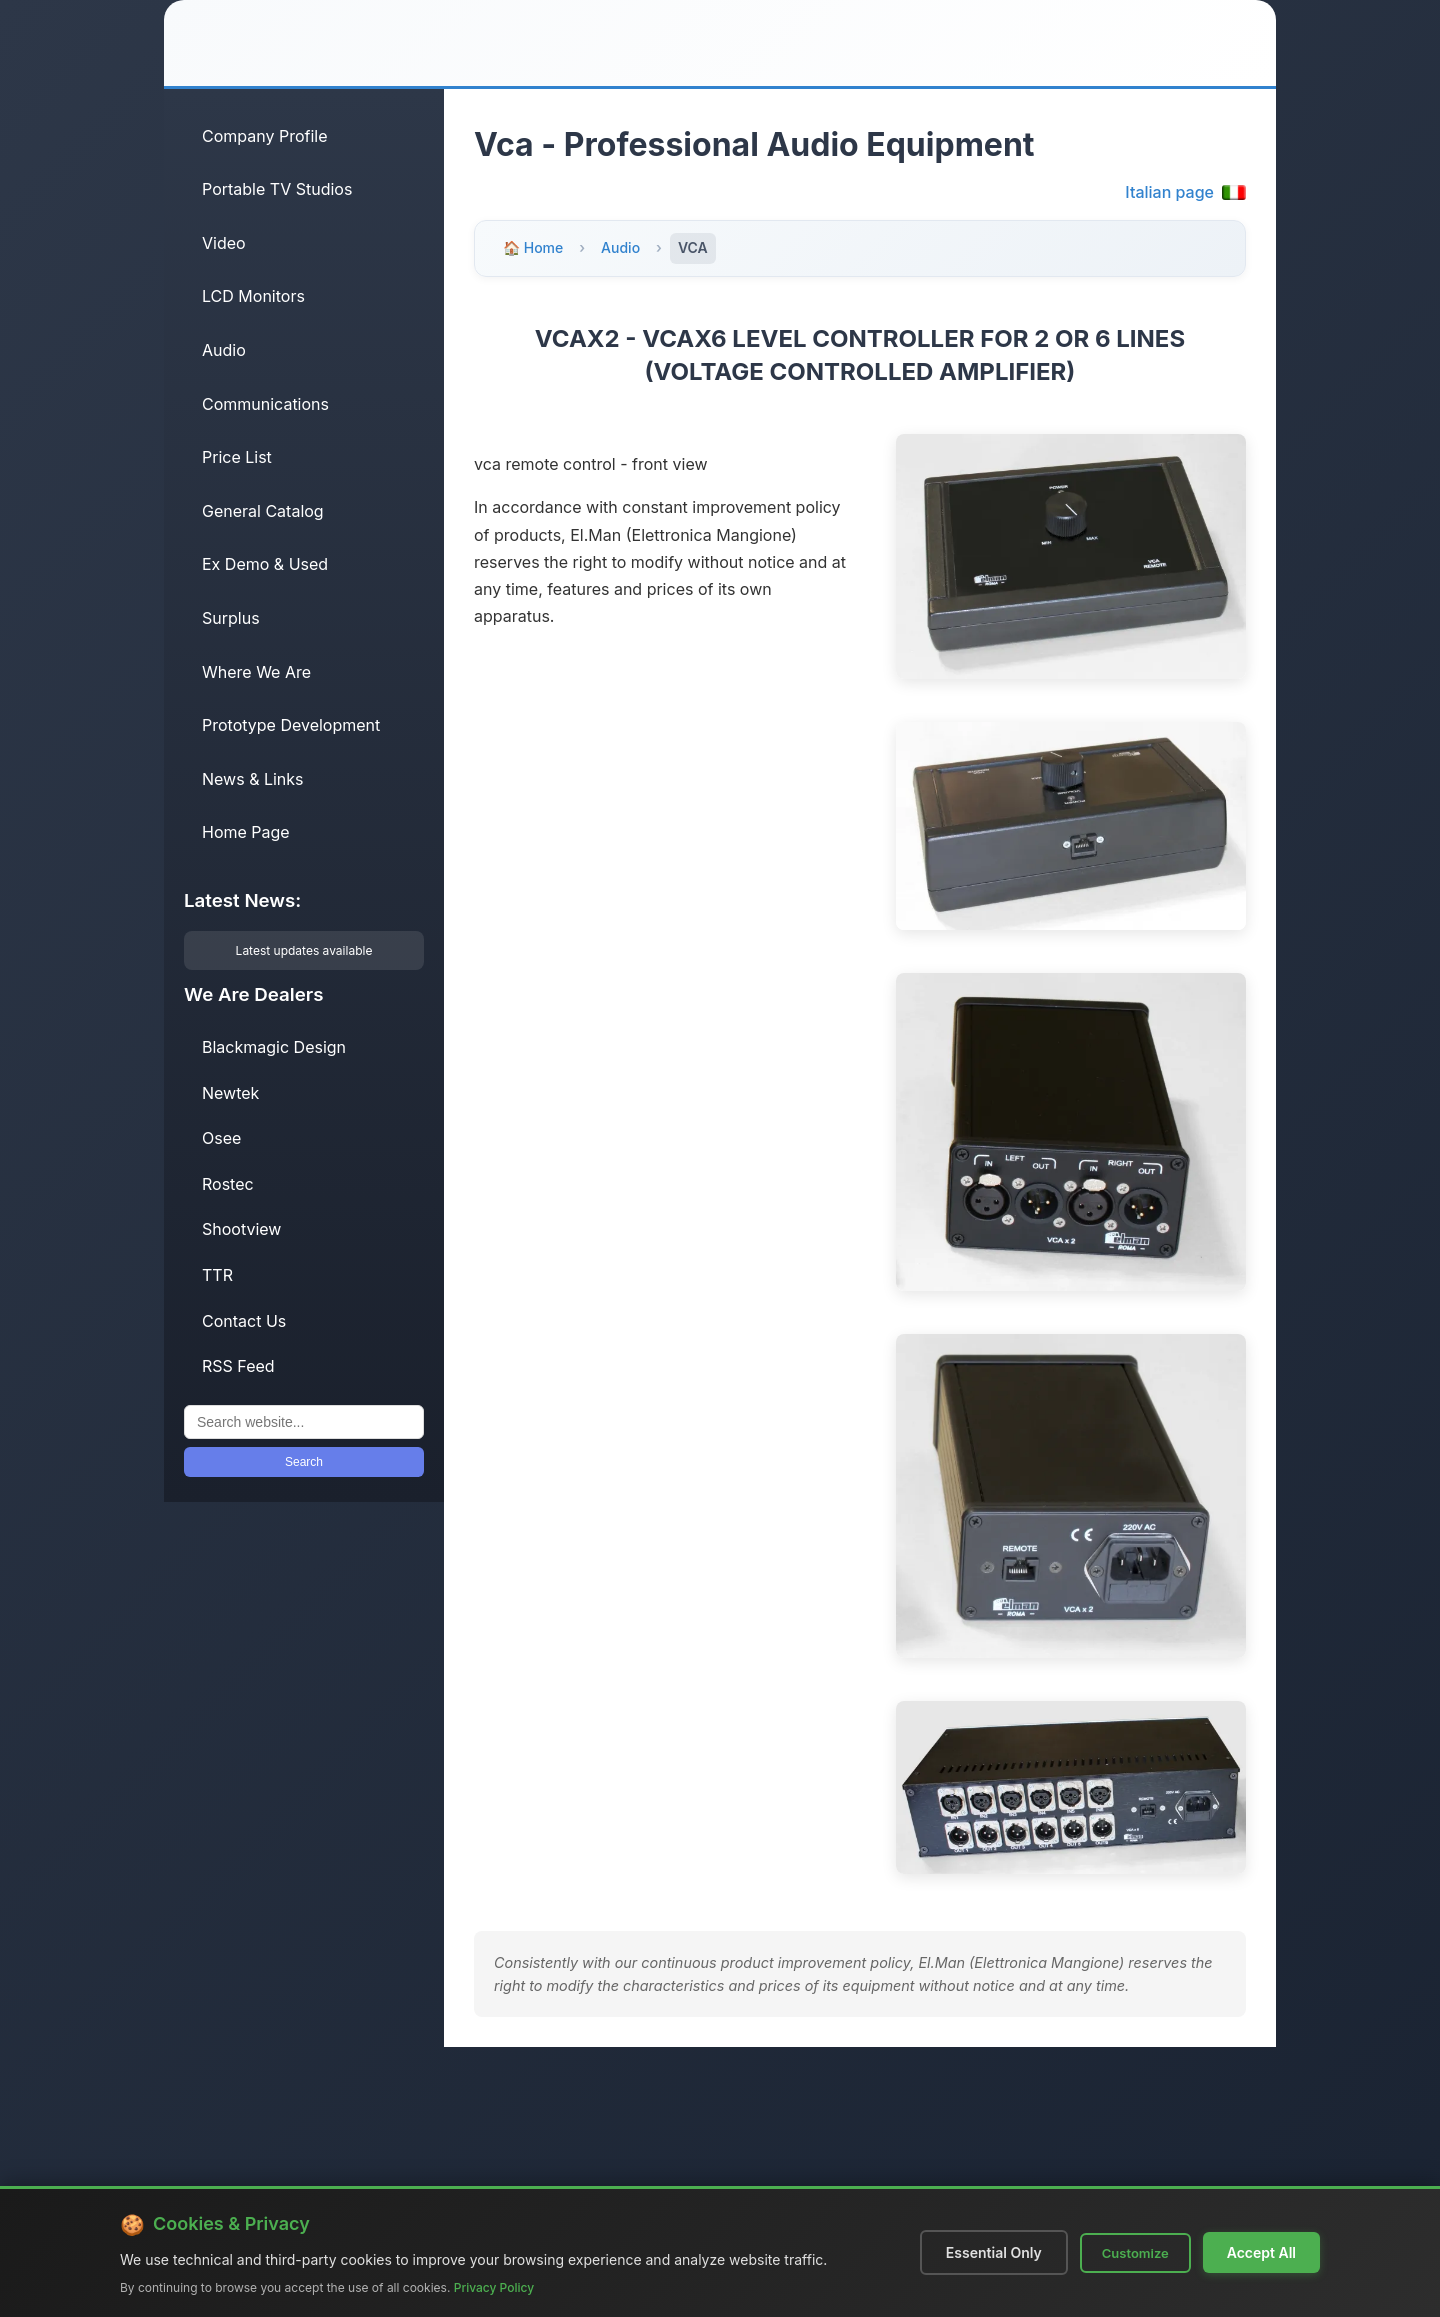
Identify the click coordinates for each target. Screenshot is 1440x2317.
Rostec (228, 1184)
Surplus (231, 618)
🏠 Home (533, 247)
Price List (237, 457)
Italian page (1185, 192)
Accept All (1261, 2252)
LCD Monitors (253, 296)
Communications (265, 404)
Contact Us (244, 1321)
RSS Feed (238, 1366)
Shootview (241, 1229)
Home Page (246, 832)
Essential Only (994, 2252)
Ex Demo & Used (265, 564)
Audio (224, 350)
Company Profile (265, 136)
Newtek (230, 1093)
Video (224, 243)
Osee (221, 1138)
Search (304, 1462)
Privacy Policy (494, 2287)
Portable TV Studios (277, 189)
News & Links (253, 779)
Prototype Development (291, 725)
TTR (217, 1275)
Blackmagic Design (274, 1047)
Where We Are (256, 672)
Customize (1135, 2253)
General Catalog (263, 511)
